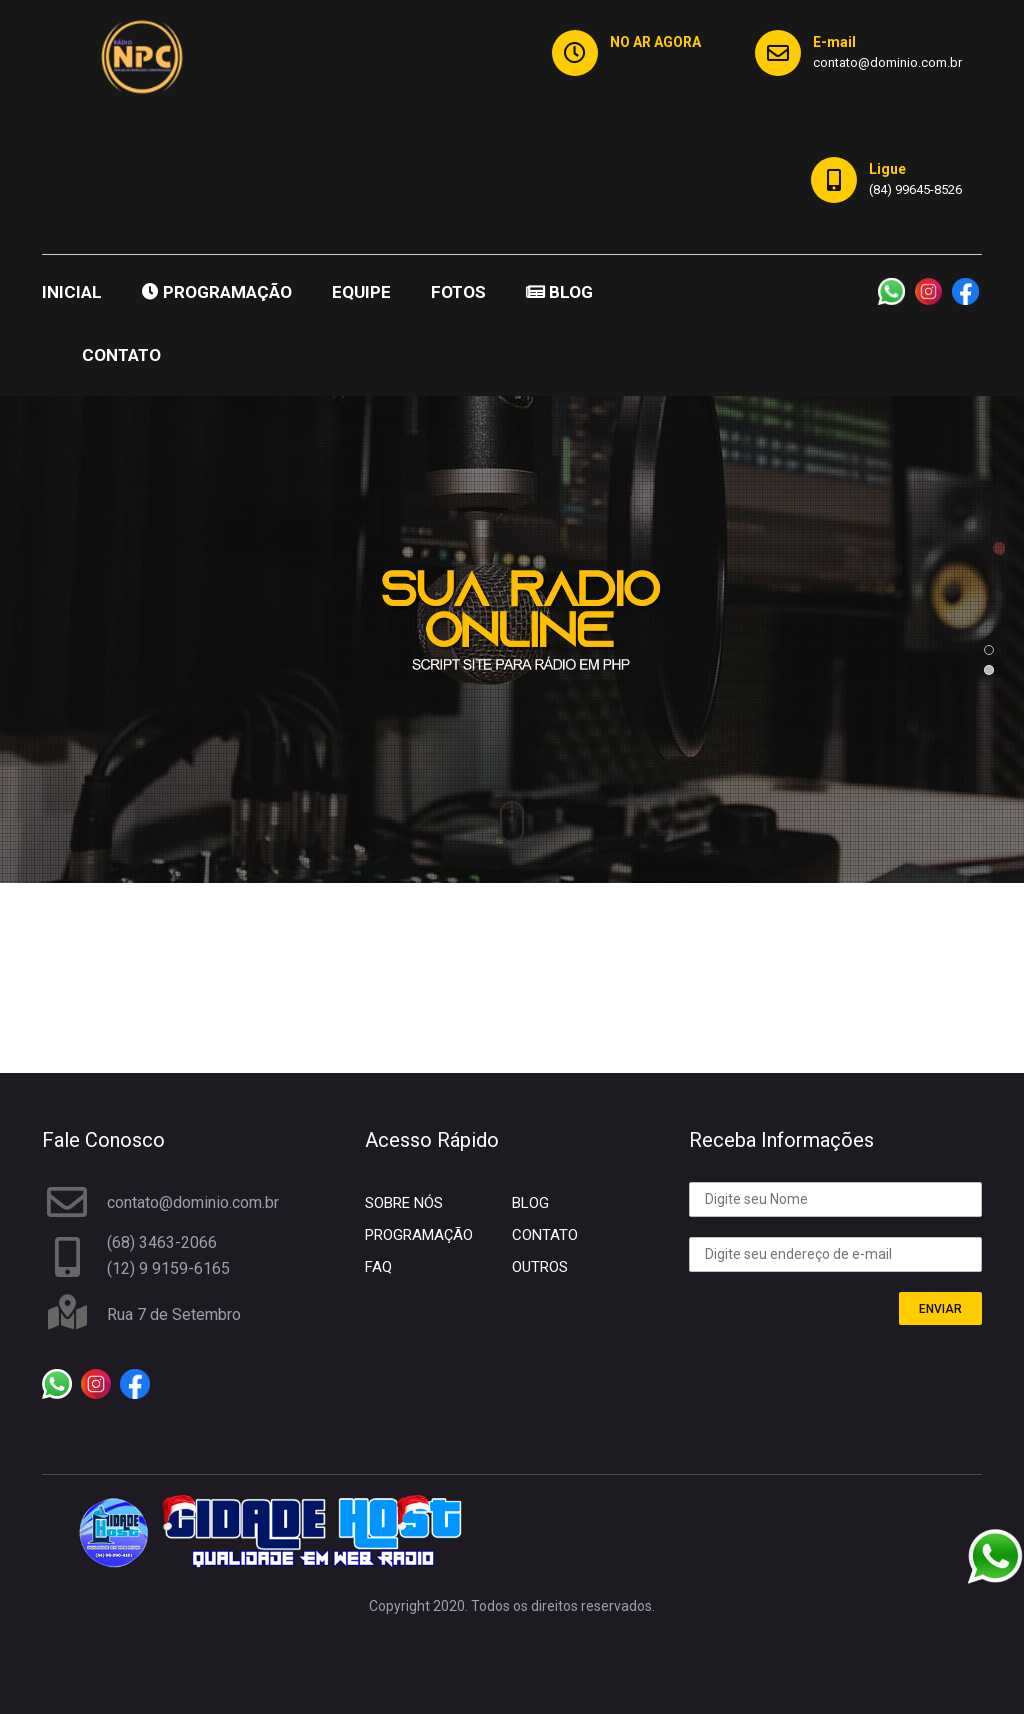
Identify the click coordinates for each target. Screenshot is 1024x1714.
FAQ (378, 1267)
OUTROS (540, 1267)
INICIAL (72, 292)
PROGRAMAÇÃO (217, 292)
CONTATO (121, 355)
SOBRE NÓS (404, 1203)
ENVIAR (940, 1309)
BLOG (559, 292)
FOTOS (458, 292)
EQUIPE (361, 292)
